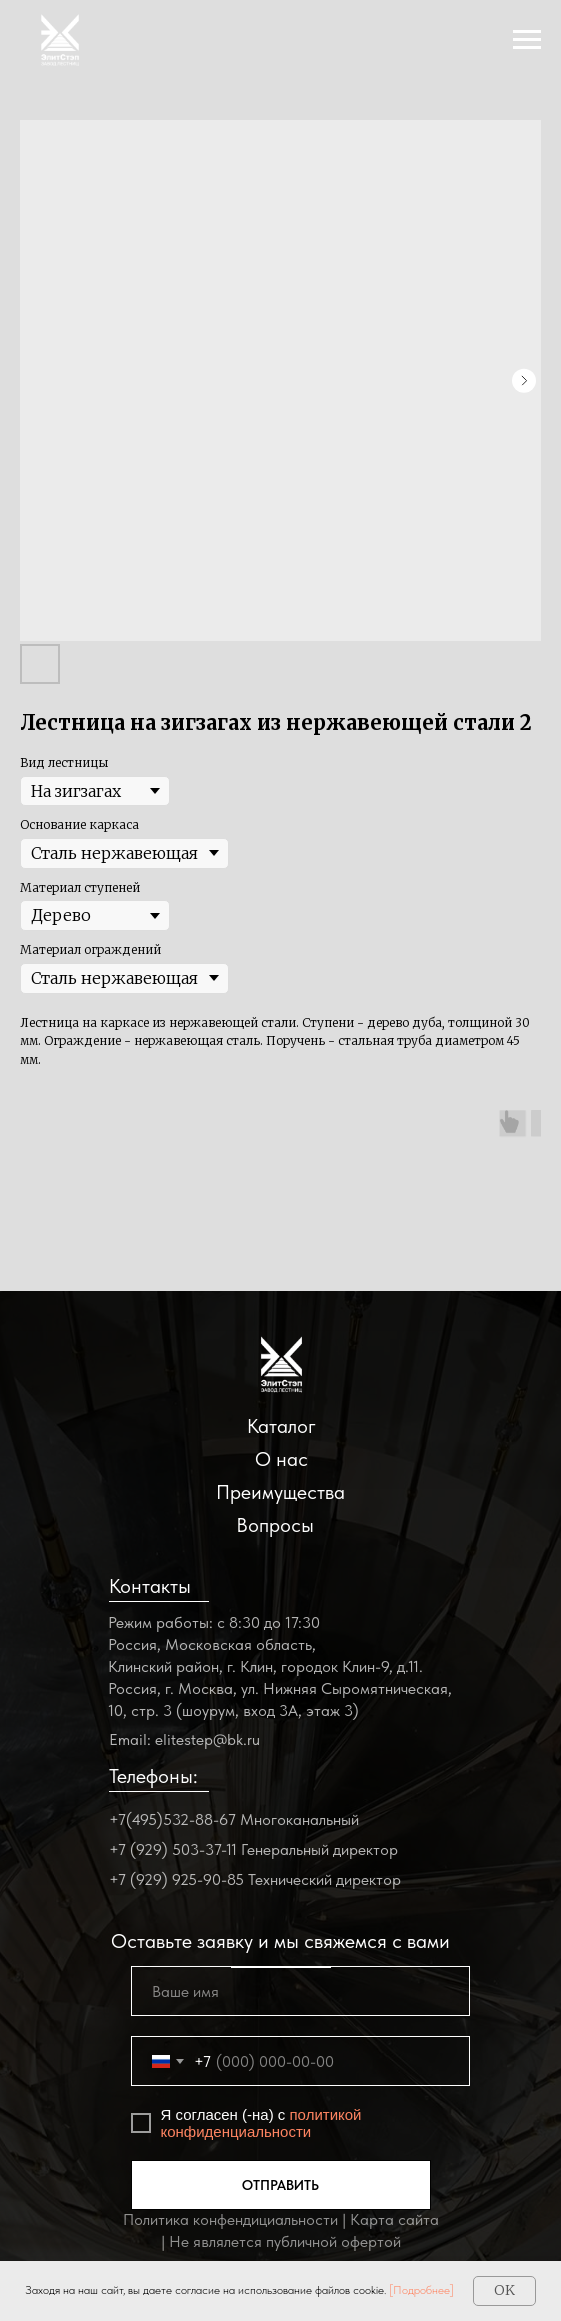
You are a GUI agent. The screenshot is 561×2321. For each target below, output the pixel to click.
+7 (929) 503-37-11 (173, 1849)
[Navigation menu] (527, 40)
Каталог (281, 1426)
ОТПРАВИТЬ (280, 2185)
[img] (281, 1364)
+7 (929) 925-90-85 (176, 1879)
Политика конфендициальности (230, 2219)
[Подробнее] (421, 2290)
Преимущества (280, 1492)
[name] (300, 1991)
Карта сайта (394, 2219)
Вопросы (275, 1525)
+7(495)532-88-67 (172, 1819)
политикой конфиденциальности (261, 2123)
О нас (281, 1459)
